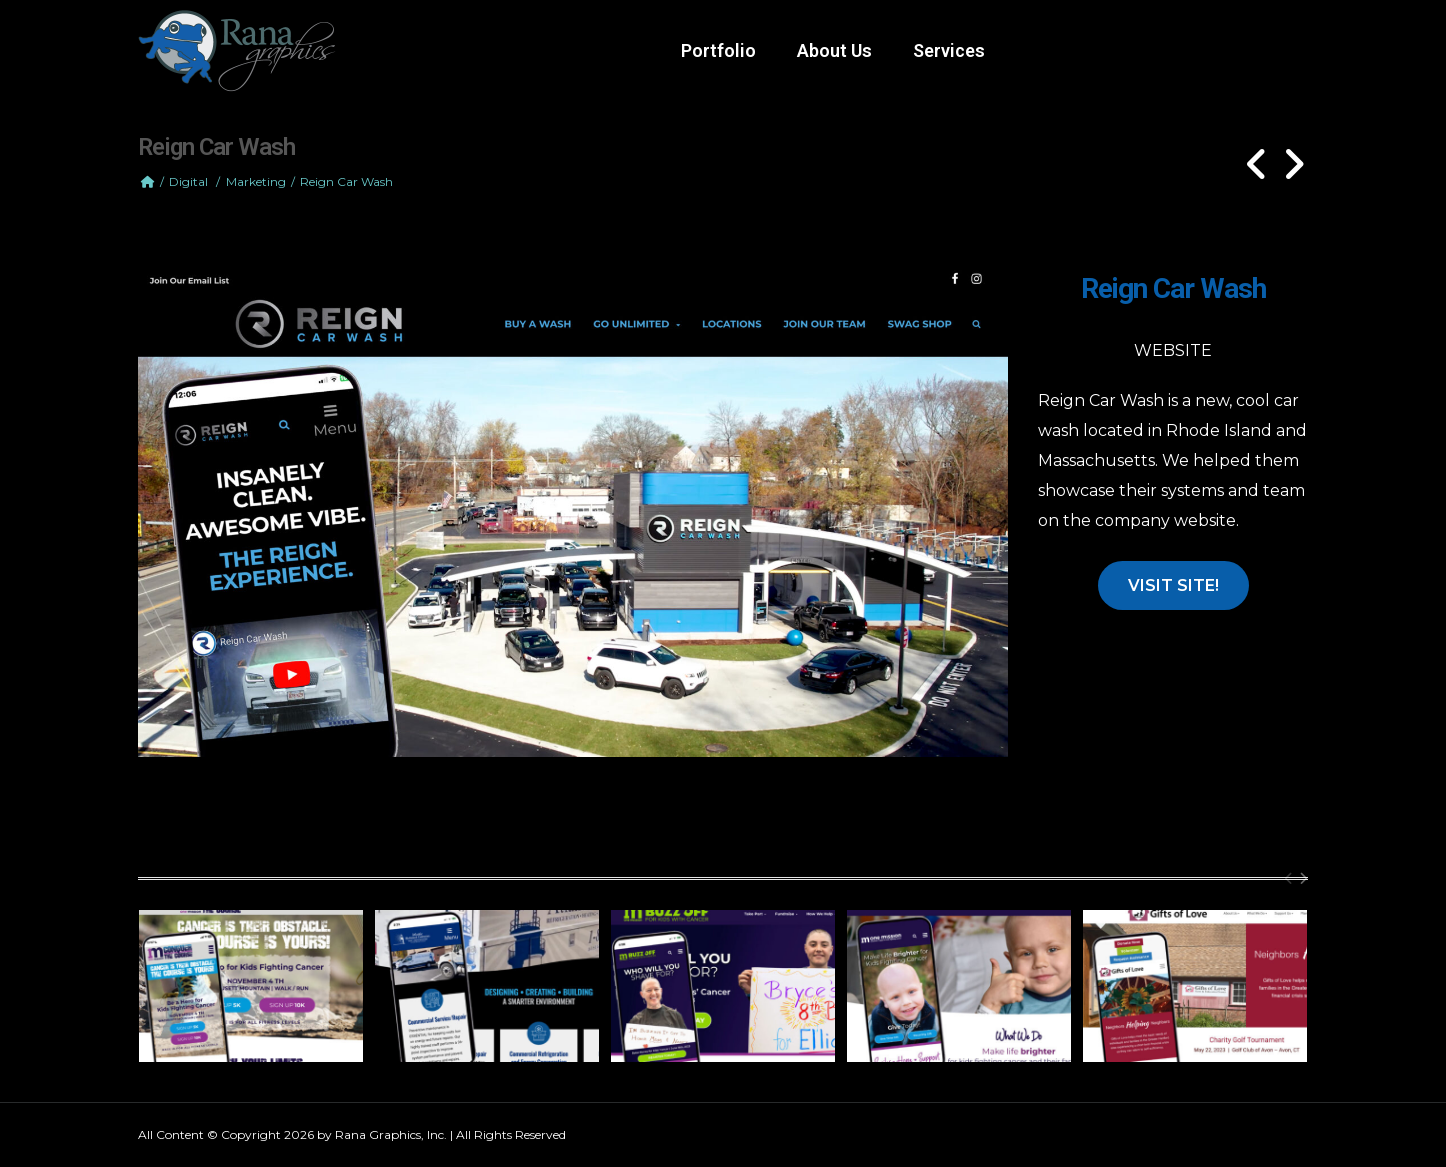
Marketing (256, 181)
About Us (834, 50)
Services (949, 50)
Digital (188, 181)
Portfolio (718, 50)
